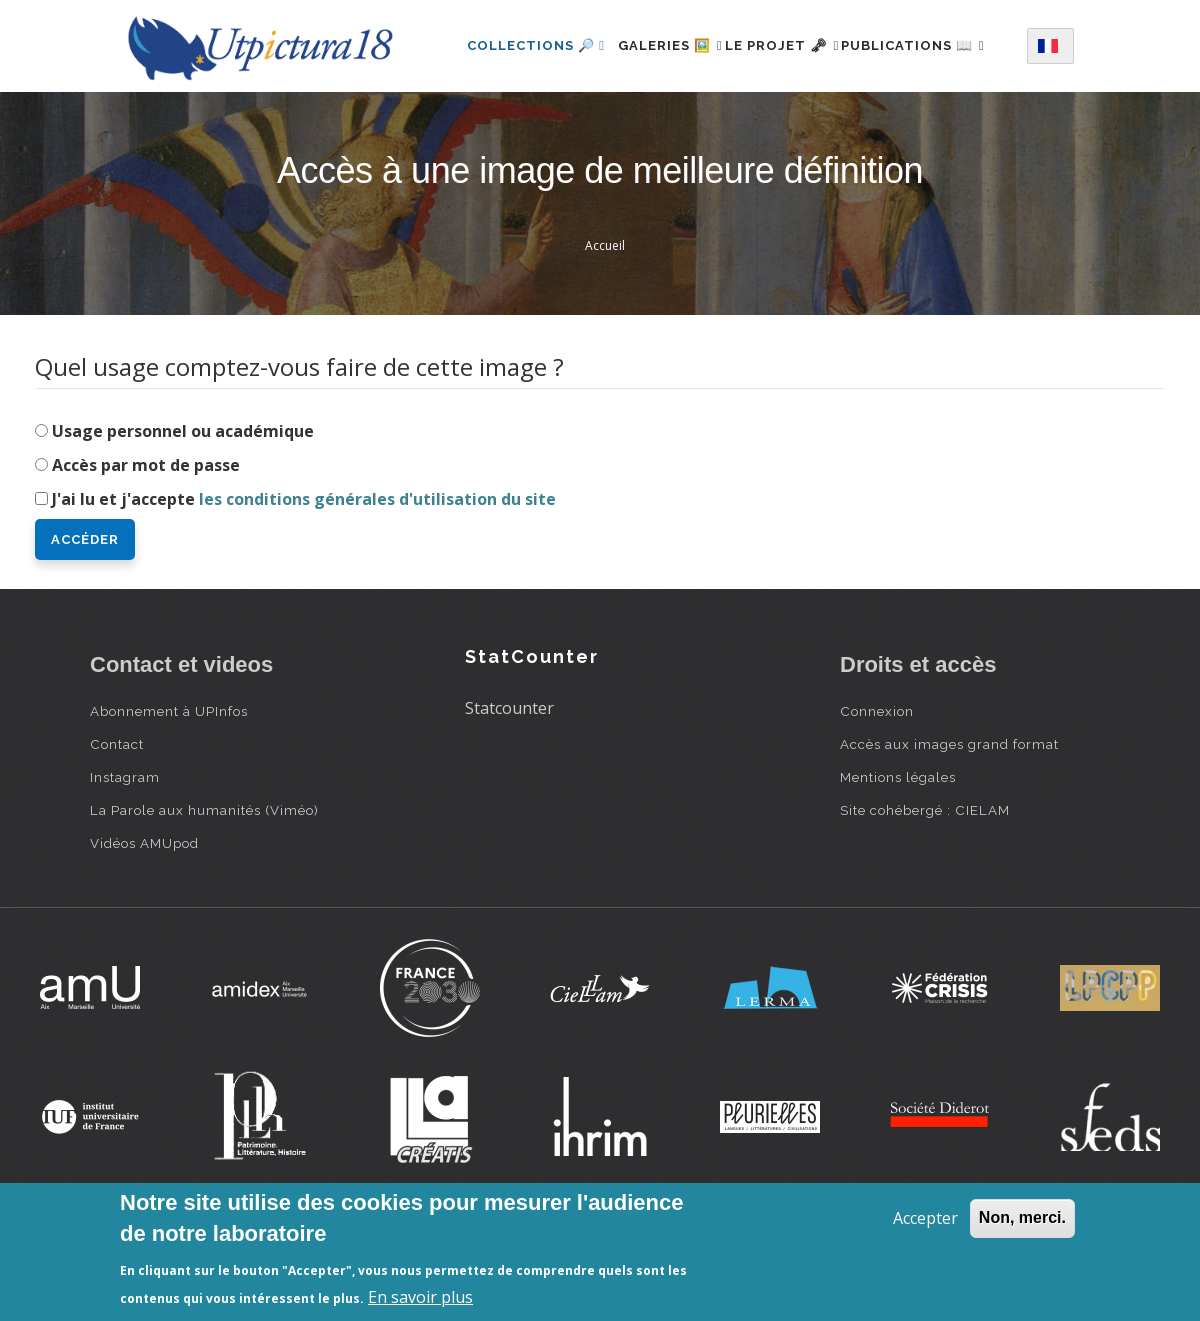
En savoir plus (420, 1297)
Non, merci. (1022, 1217)
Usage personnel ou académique (183, 514)
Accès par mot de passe (146, 548)
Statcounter (509, 791)
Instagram (125, 860)
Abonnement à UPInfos (169, 794)
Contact (117, 827)
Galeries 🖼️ (677, 43)
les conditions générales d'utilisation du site (377, 582)
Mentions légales (898, 860)
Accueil (605, 328)
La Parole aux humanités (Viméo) (204, 893)
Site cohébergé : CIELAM (925, 893)
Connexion (877, 794)
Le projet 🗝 (811, 43)
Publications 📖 (536, 130)
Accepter (925, 1218)
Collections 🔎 (533, 43)
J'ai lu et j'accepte (304, 582)
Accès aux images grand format (949, 827)
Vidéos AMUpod (144, 926)
